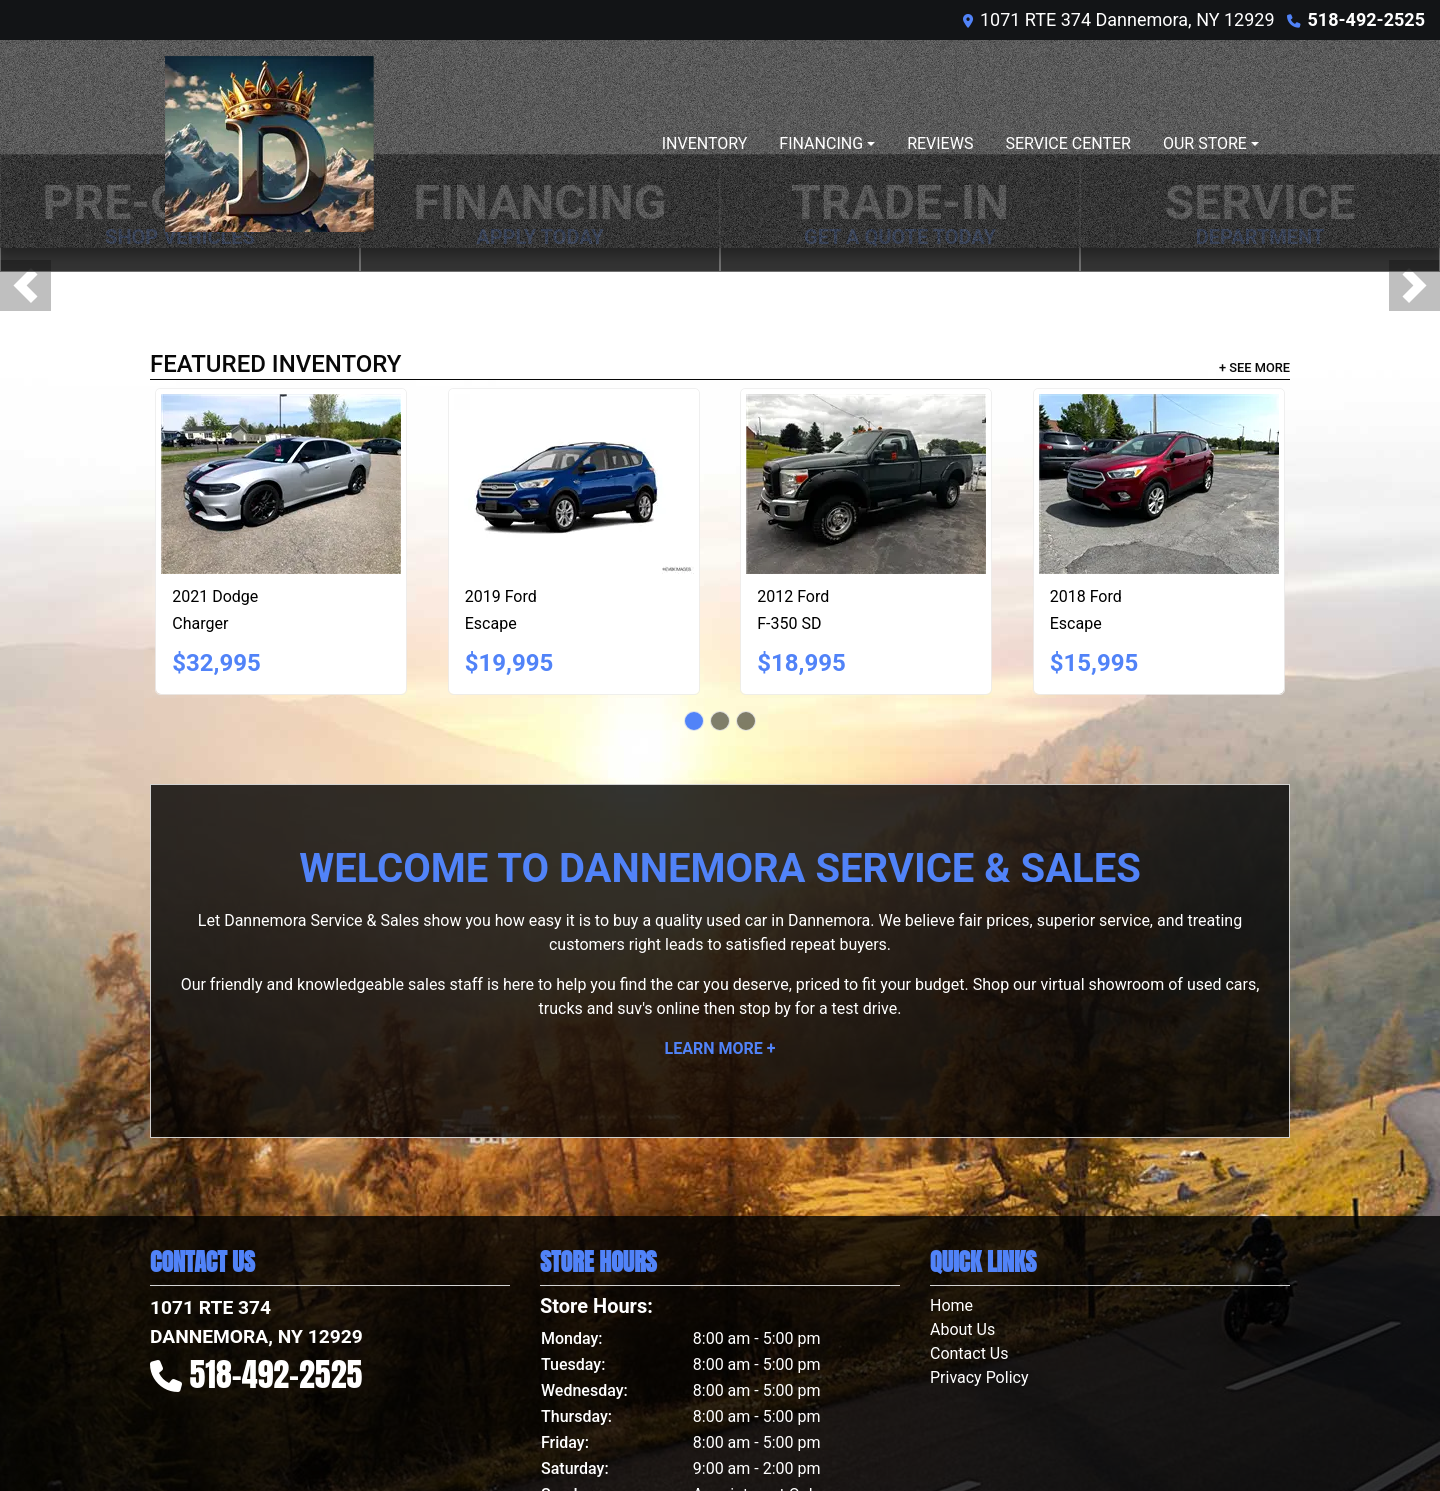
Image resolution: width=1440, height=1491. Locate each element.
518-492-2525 (1366, 19)
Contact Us (969, 1353)
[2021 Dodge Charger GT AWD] (281, 484)
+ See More (1254, 367)
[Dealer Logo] (269, 144)
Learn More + (720, 1048)
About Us (962, 1329)
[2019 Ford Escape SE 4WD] (574, 484)
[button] (25, 285)
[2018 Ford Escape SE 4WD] (1159, 484)
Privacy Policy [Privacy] (979, 1377)
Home (951, 1305)
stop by (765, 1008)
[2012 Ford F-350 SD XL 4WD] (866, 484)
